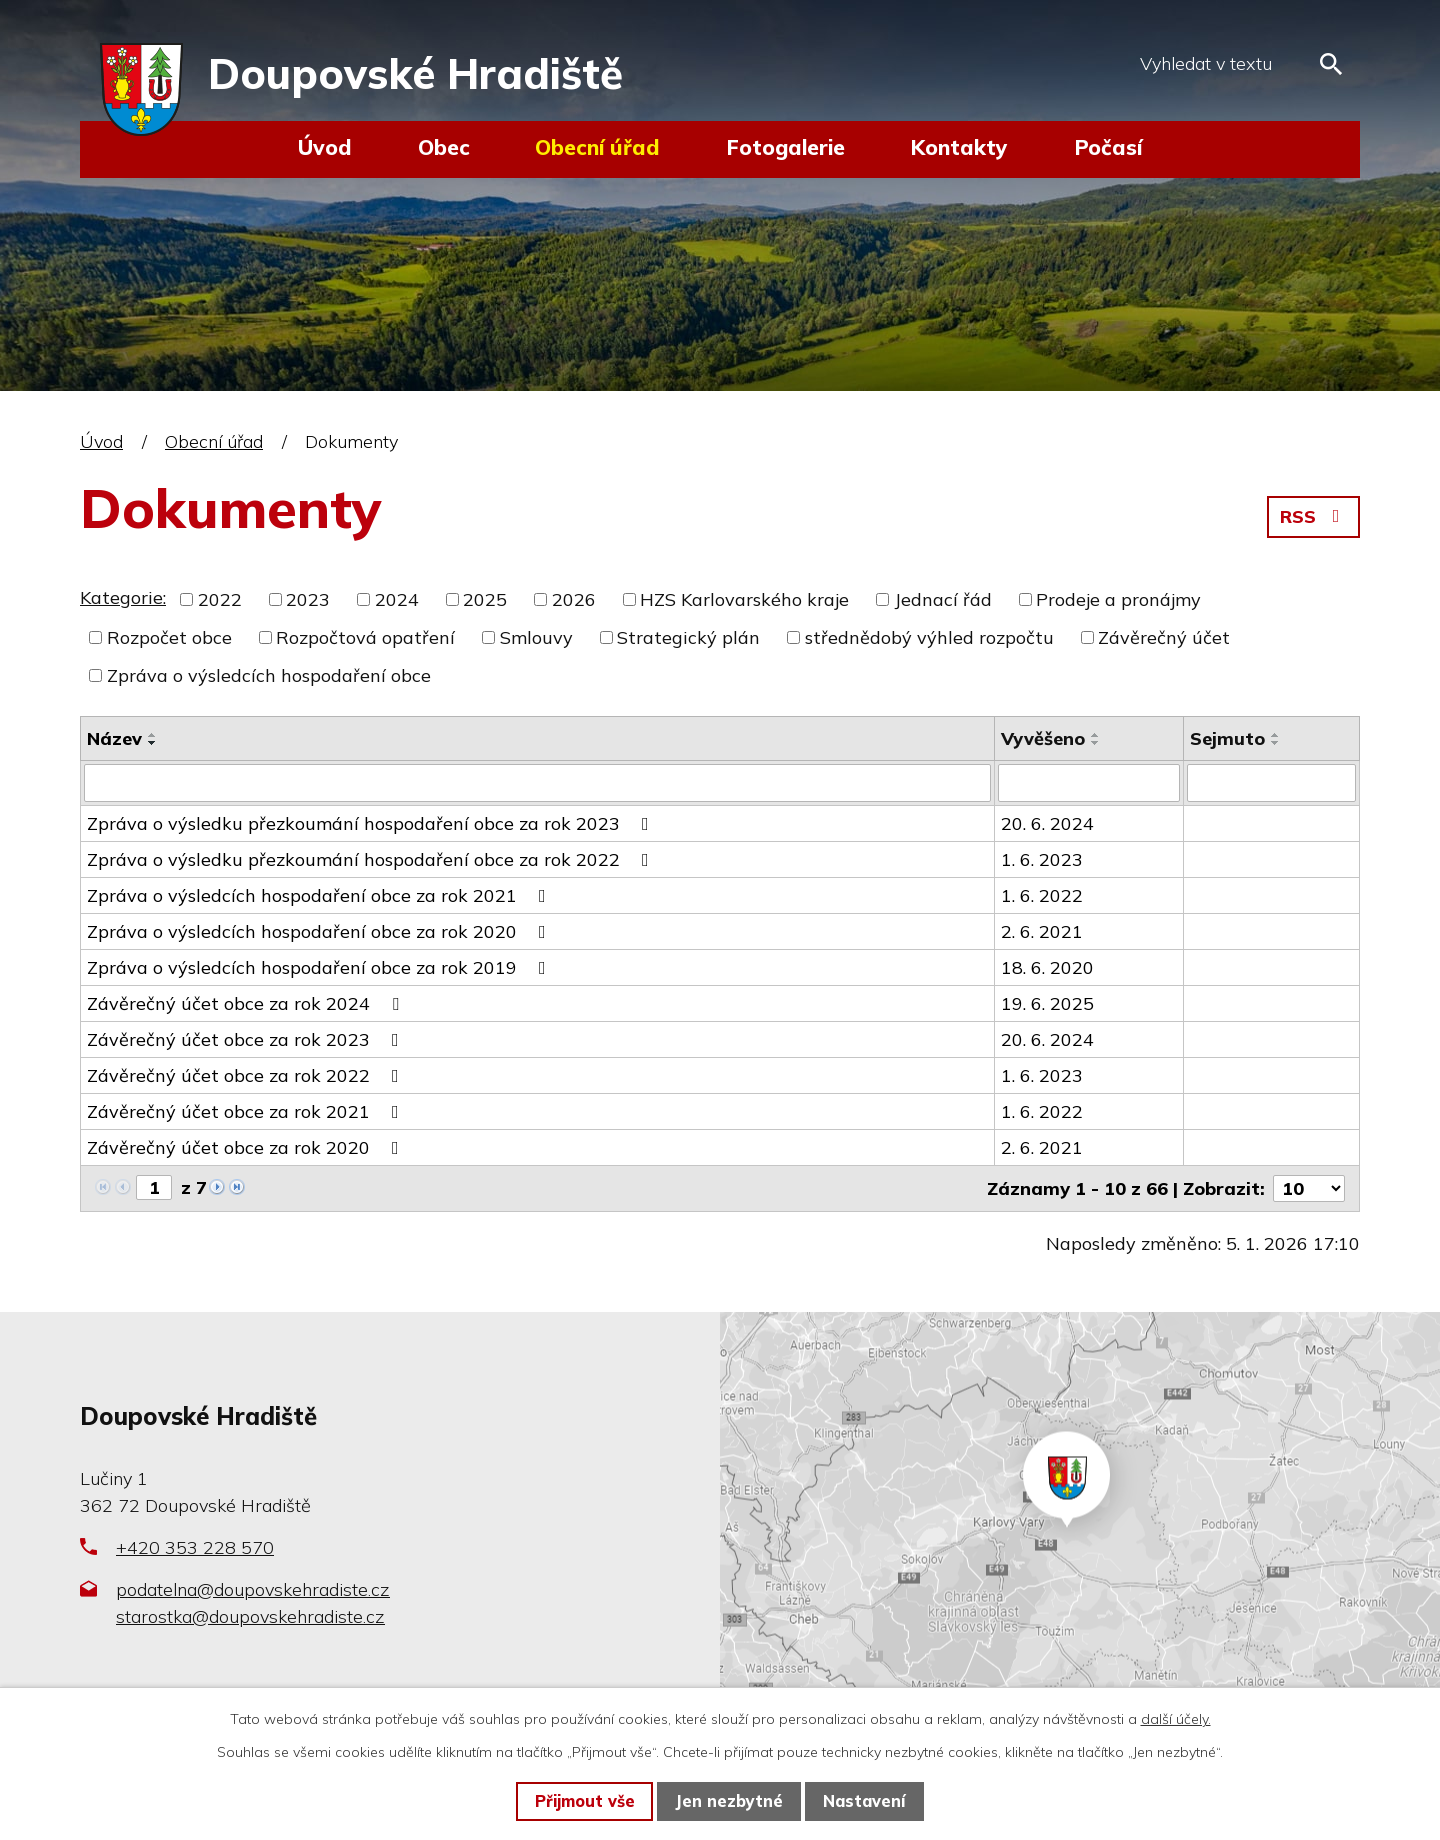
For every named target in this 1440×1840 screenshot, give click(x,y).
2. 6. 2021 (1042, 931)
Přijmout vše (585, 1801)
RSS (1314, 516)
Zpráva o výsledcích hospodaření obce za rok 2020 (320, 931)
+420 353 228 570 (195, 1547)
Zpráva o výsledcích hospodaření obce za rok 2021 (320, 895)
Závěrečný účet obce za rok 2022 (247, 1075)
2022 (220, 599)
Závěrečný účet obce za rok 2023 (247, 1039)
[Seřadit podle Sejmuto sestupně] (1276, 743)
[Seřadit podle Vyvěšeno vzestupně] (1096, 735)
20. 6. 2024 (1047, 823)
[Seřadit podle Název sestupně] (153, 743)
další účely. (1176, 1719)
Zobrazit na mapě (1080, 1521)
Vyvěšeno (1043, 738)
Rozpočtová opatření (365, 637)
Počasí (1108, 147)
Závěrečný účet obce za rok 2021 (247, 1111)
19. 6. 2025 (1047, 1003)
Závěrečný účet (1164, 637)
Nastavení (864, 1801)
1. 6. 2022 (1042, 895)
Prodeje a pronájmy (1118, 599)
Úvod (325, 147)
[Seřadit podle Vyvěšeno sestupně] (1096, 743)
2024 (397, 599)
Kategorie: (123, 597)
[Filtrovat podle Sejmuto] (1271, 783)
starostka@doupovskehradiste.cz (250, 1615)
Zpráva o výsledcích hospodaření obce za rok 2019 (320, 967)
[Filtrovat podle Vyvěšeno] (1089, 783)
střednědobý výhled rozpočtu (929, 637)
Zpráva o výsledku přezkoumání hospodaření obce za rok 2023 (372, 823)
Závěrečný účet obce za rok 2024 (247, 1003)
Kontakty (959, 147)
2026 (574, 599)
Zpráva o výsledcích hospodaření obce (269, 675)
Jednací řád (943, 599)
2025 (485, 599)
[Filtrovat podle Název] (537, 783)
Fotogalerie (785, 147)
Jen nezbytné (729, 1801)
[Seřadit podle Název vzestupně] (153, 735)
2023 (308, 599)
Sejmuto (1227, 738)
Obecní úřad (597, 147)
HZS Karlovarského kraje (744, 599)
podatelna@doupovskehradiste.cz (253, 1588)
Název (114, 738)
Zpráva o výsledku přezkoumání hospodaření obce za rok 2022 (372, 859)
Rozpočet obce (169, 637)
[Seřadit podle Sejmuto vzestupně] (1276, 735)
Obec (444, 147)
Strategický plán (688, 637)
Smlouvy (536, 637)
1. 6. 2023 (1042, 859)
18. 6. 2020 (1047, 967)
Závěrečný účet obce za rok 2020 (247, 1147)
